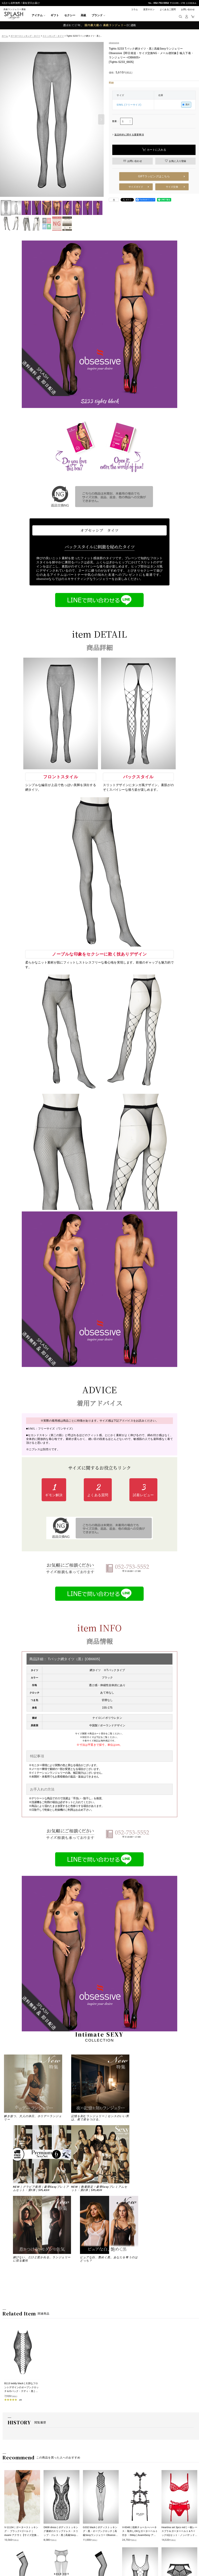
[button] (180, 16)
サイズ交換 (172, 186)
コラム (134, 9)
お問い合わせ (188, 9)
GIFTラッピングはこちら (154, 176)
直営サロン (149, 9)
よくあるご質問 (168, 9)
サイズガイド (136, 186)
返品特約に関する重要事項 (128, 134)
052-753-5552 (161, 3)
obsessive (114, 42)
